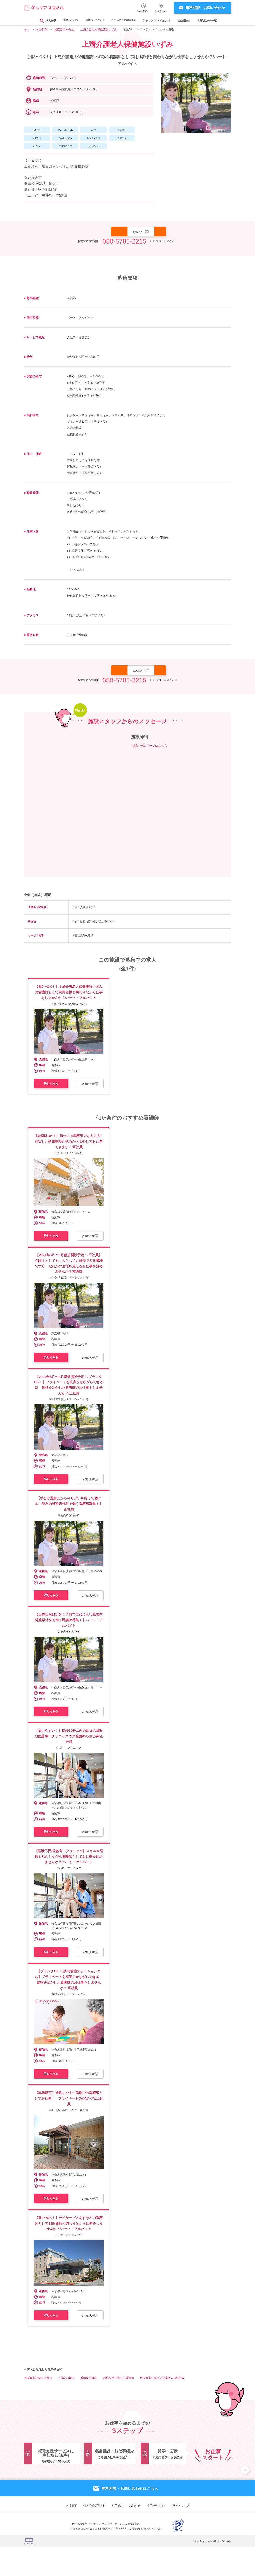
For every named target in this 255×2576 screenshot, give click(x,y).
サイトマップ (181, 2535)
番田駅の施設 (88, 2407)
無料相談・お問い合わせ (205, 8)
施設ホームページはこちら (149, 750)
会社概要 (71, 2535)
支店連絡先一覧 (217, 20)
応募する (111, 233)
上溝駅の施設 (66, 2407)
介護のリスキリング (93, 20)
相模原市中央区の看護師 (118, 2407)
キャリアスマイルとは (166, 20)
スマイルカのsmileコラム (129, 20)
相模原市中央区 (64, 29)
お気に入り (161, 233)
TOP (26, 29)
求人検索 (37, 21)
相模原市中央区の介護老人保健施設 (162, 2407)
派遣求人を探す (63, 20)
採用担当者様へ (156, 2535)
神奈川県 (41, 29)
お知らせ (134, 2535)
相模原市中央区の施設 (38, 2407)
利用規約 (117, 2535)
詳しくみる (53, 1090)
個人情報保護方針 (94, 2535)
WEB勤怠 (194, 20)
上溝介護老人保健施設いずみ (98, 29)
